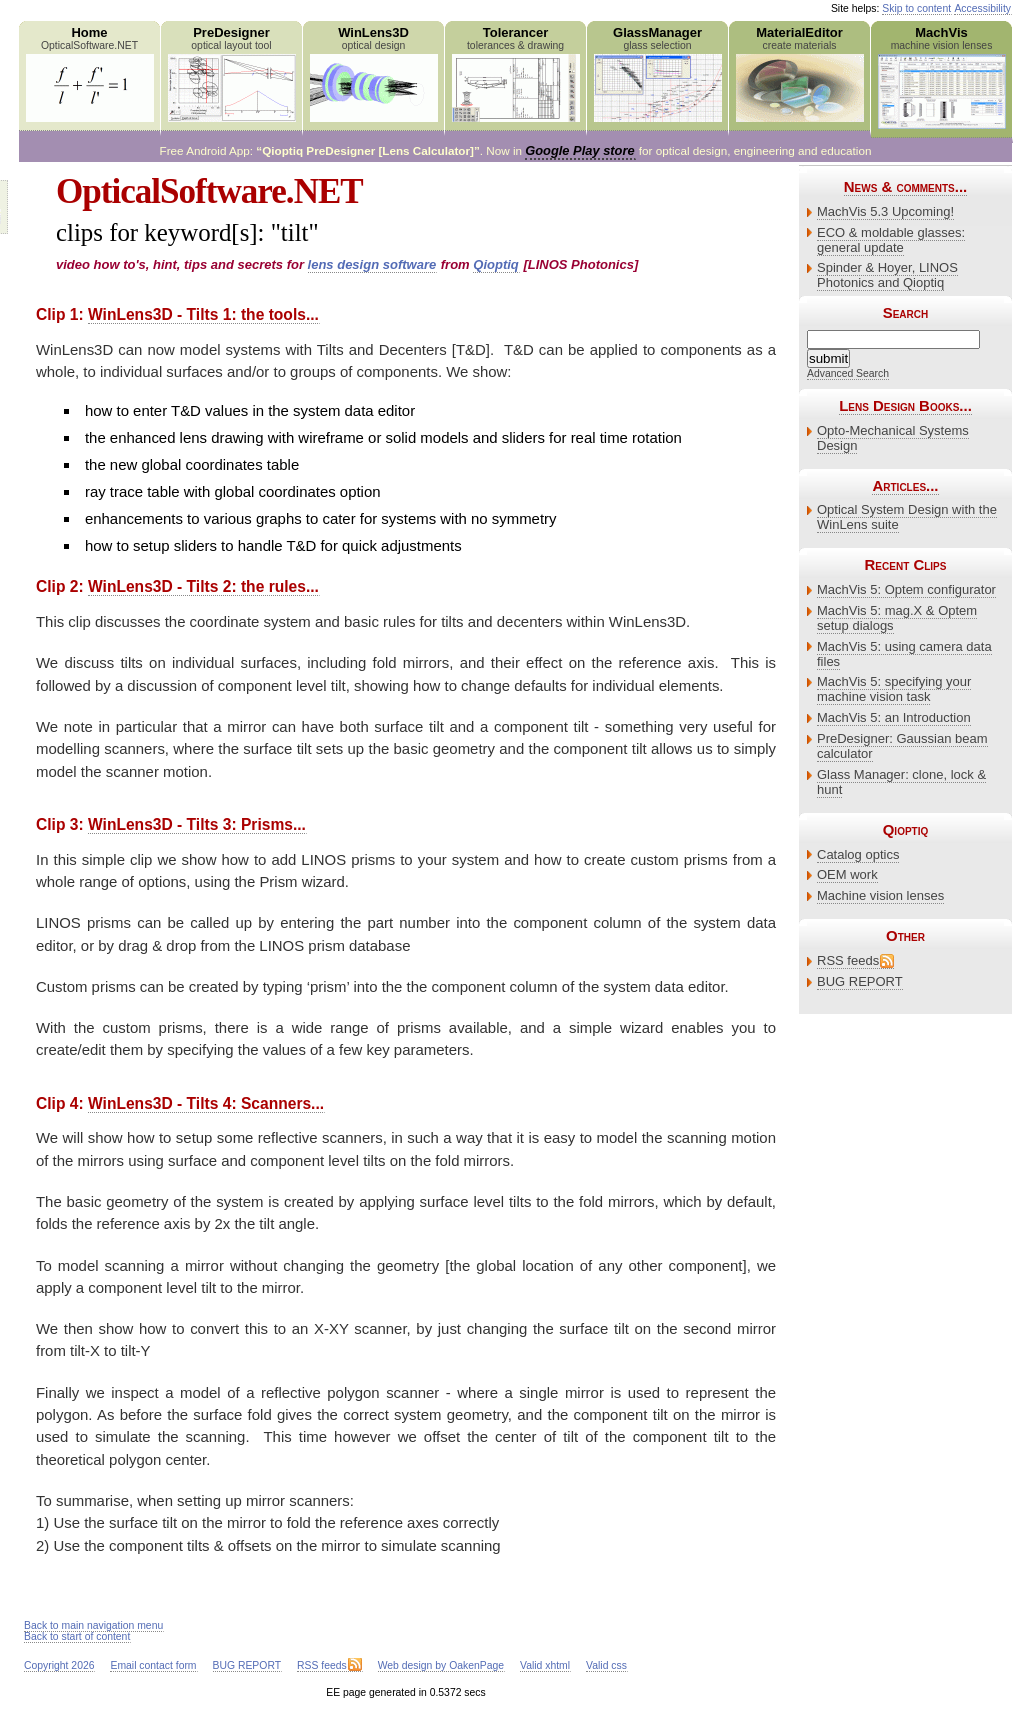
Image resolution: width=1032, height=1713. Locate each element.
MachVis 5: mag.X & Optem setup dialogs (897, 618)
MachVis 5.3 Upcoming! (885, 211)
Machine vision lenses (880, 895)
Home (89, 73)
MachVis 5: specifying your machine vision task (894, 689)
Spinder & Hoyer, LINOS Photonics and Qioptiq (887, 275)
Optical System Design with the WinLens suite (907, 517)
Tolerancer (515, 73)
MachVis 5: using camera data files (904, 654)
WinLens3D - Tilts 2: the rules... (203, 586)
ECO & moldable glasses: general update (891, 240)
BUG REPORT (860, 981)
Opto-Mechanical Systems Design (893, 438)
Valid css (606, 1665)
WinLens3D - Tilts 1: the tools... (203, 314)
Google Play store (579, 150)
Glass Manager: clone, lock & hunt (901, 782)
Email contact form (153, 1665)
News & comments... (905, 186)
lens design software (372, 264)
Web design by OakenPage (441, 1665)
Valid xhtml (545, 1665)
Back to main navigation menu (93, 1625)
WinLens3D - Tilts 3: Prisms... (197, 824)
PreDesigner (231, 73)
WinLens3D (373, 73)
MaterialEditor (799, 73)
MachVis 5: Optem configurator (906, 589)
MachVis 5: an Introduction (894, 717)
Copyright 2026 (59, 1665)
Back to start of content (77, 1636)
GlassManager (657, 73)
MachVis (941, 77)
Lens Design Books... (905, 405)
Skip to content (916, 8)
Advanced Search (848, 373)
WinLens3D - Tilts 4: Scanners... (206, 1103)
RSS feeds (848, 960)
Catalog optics (858, 854)
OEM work (847, 874)
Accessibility (982, 8)
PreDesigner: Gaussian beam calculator (902, 746)
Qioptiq (496, 264)
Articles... (905, 485)
